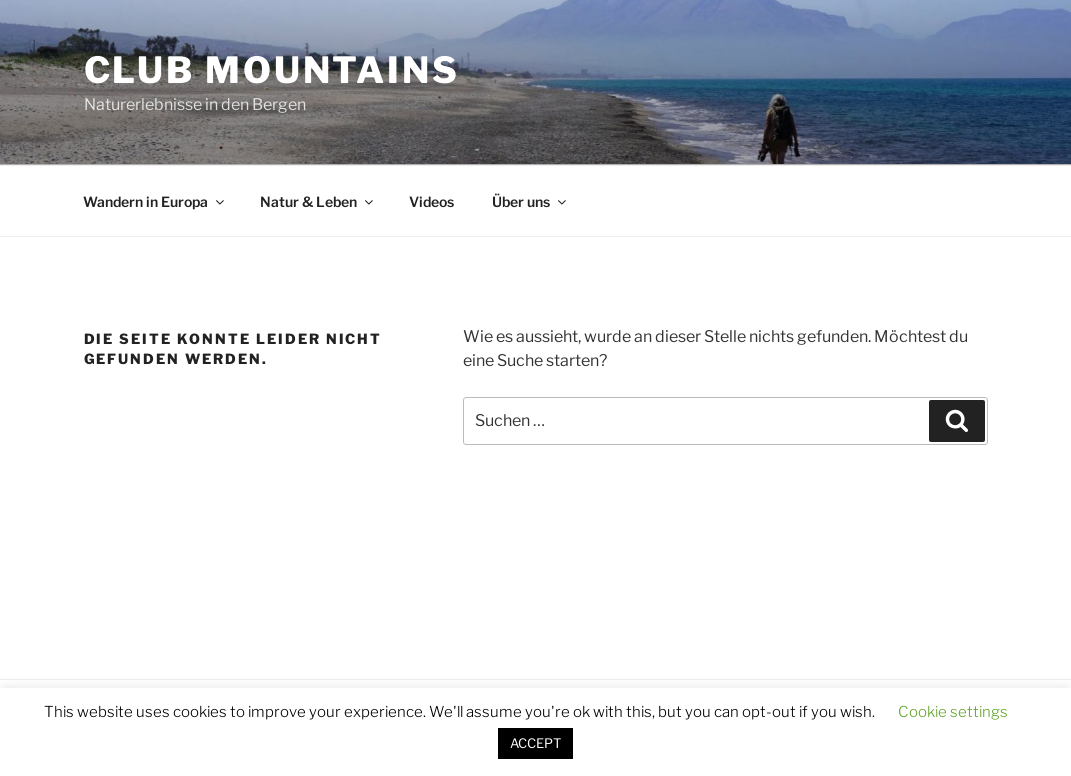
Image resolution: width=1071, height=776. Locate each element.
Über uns (530, 201)
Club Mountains (272, 70)
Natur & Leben (318, 201)
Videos (431, 201)
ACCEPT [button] (535, 743)
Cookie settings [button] (953, 712)
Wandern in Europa (155, 201)
